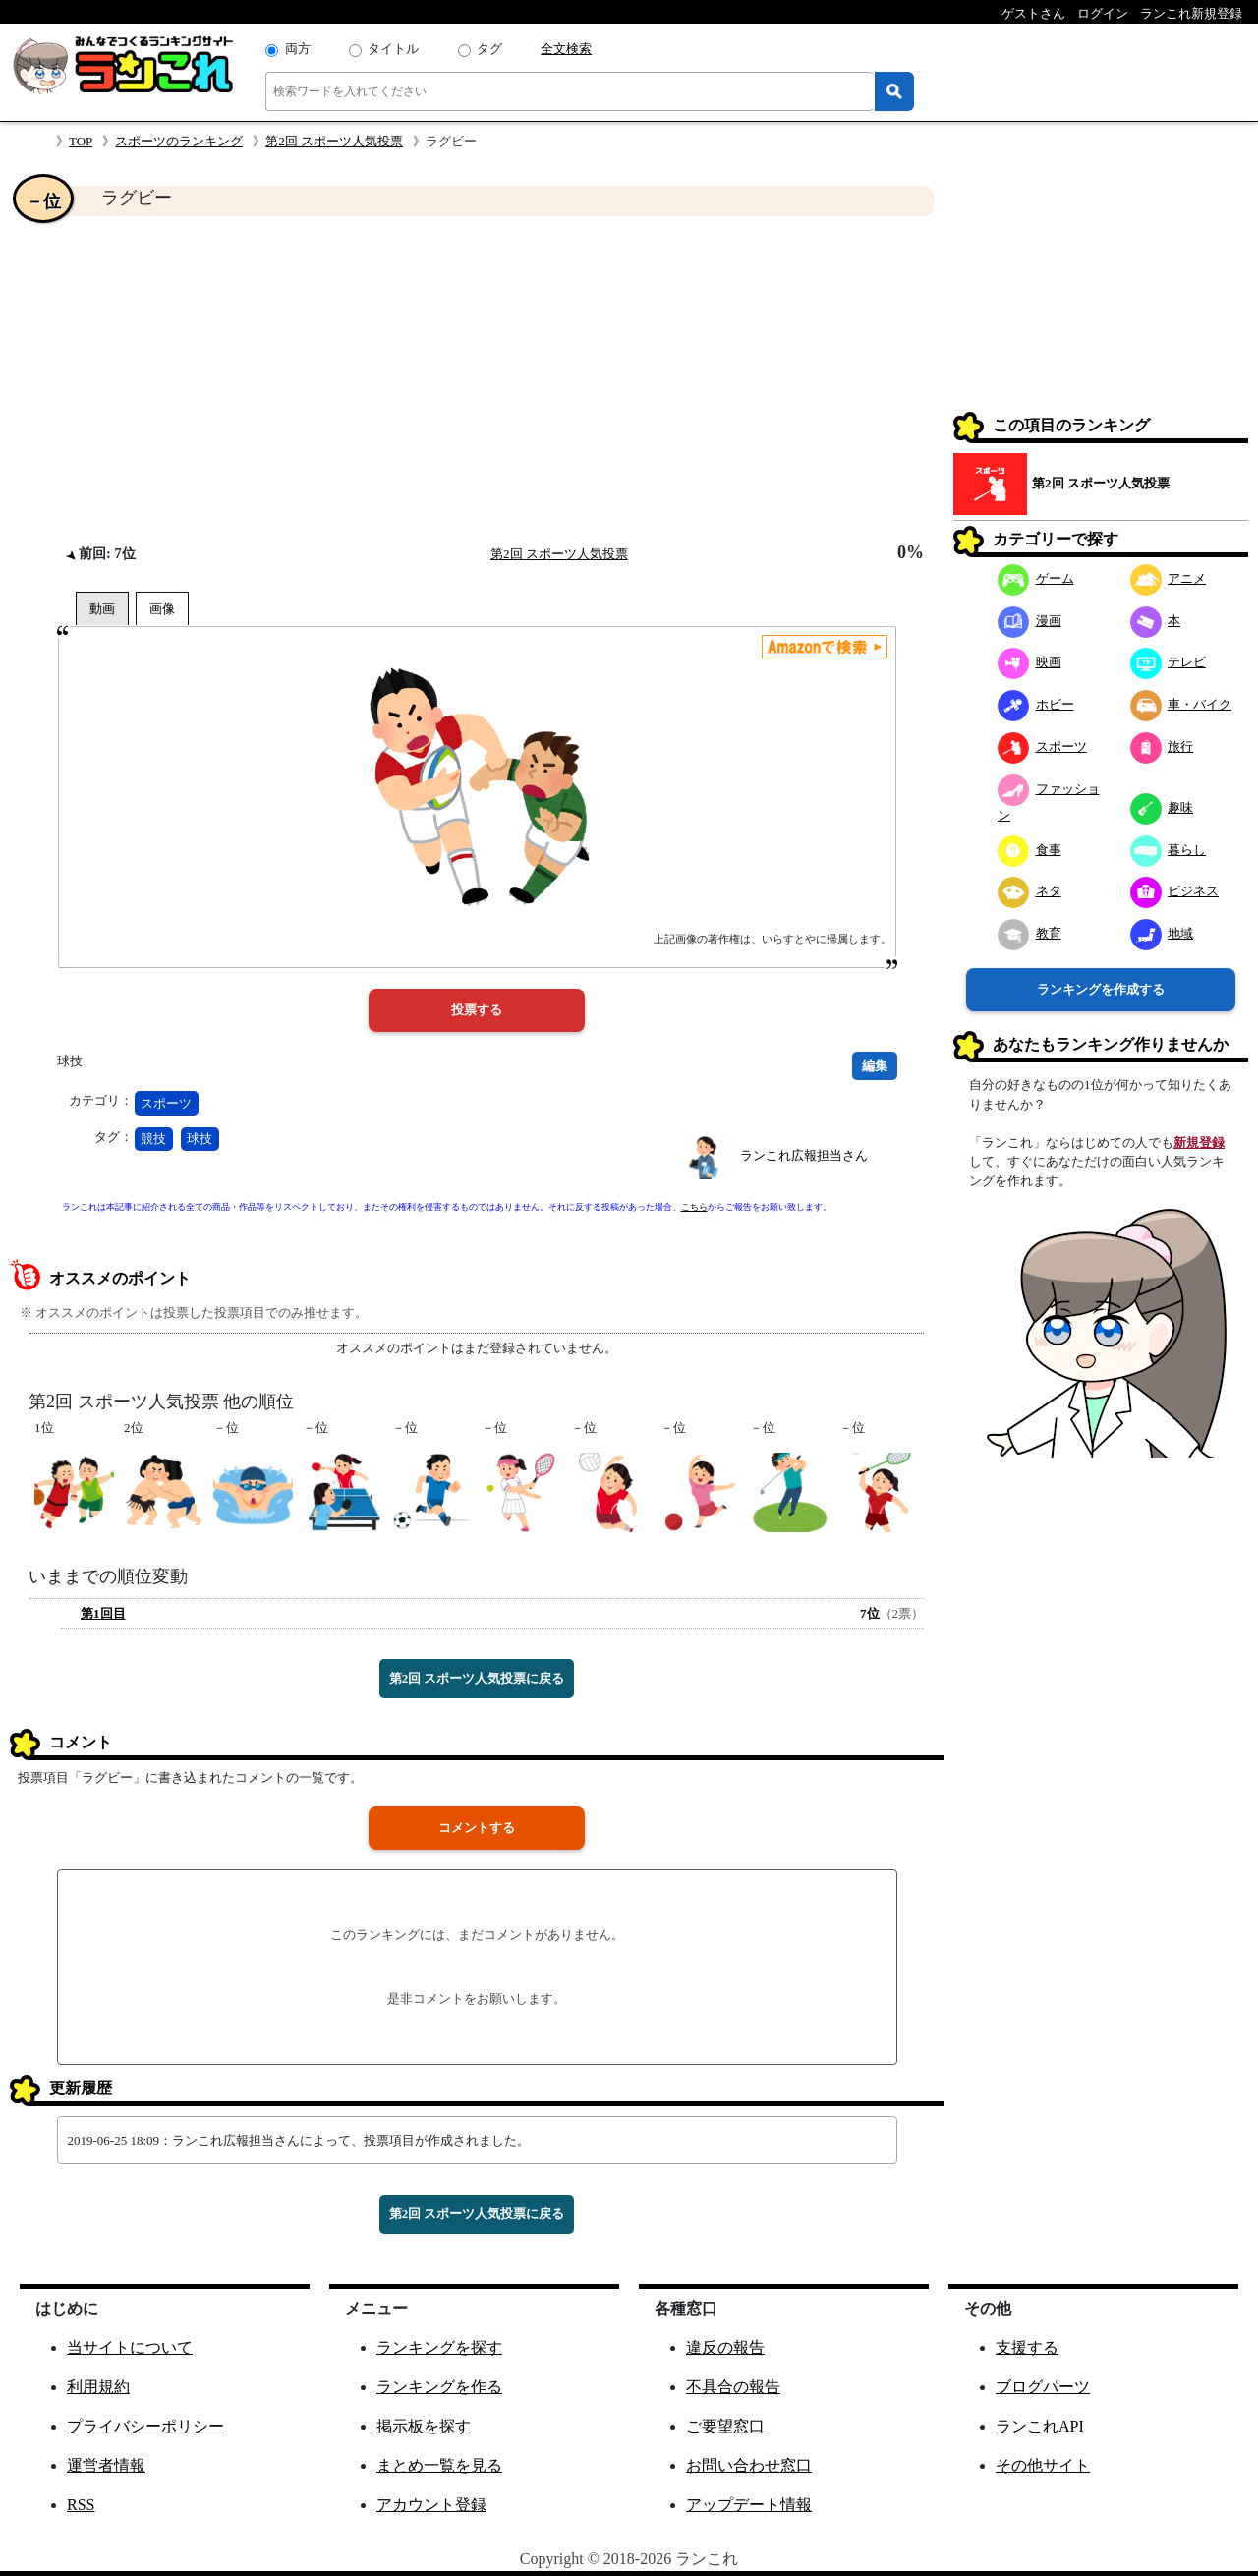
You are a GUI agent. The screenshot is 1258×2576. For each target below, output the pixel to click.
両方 (298, 48)
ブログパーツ (1043, 2386)
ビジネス (1175, 891)
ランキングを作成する (1101, 989)
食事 (1029, 849)
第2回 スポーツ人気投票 (334, 141)
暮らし (1168, 849)
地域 (1162, 933)
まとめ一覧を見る (439, 2465)
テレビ (1168, 662)
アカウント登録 (431, 2504)
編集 (874, 1066)
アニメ (1168, 578)
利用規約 (98, 2386)
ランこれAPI (1040, 2426)
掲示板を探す (423, 2426)
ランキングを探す (439, 2347)
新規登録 (1199, 1142)
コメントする (476, 1827)
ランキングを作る (439, 2386)
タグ (489, 48)
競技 (153, 1138)
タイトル (393, 48)
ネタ (1029, 891)
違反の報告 (725, 2347)
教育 (1029, 933)
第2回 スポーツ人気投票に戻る (477, 1678)
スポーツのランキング (179, 141)
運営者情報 (106, 2465)
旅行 (1162, 746)
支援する (1027, 2347)
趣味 (1162, 807)
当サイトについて (130, 2347)
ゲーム (1036, 578)
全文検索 (566, 48)
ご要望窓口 (725, 2426)
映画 (1029, 662)
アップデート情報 (749, 2504)
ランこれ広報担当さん (804, 1155)
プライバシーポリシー (145, 2426)
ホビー (1036, 704)
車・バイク (1181, 704)
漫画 (1029, 620)
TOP (80, 141)
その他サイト (1043, 2465)
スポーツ (166, 1103)
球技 (199, 1138)
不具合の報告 (733, 2386)
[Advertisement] (477, 379)
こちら (694, 1207)
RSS (80, 2504)
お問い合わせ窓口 (749, 2465)
